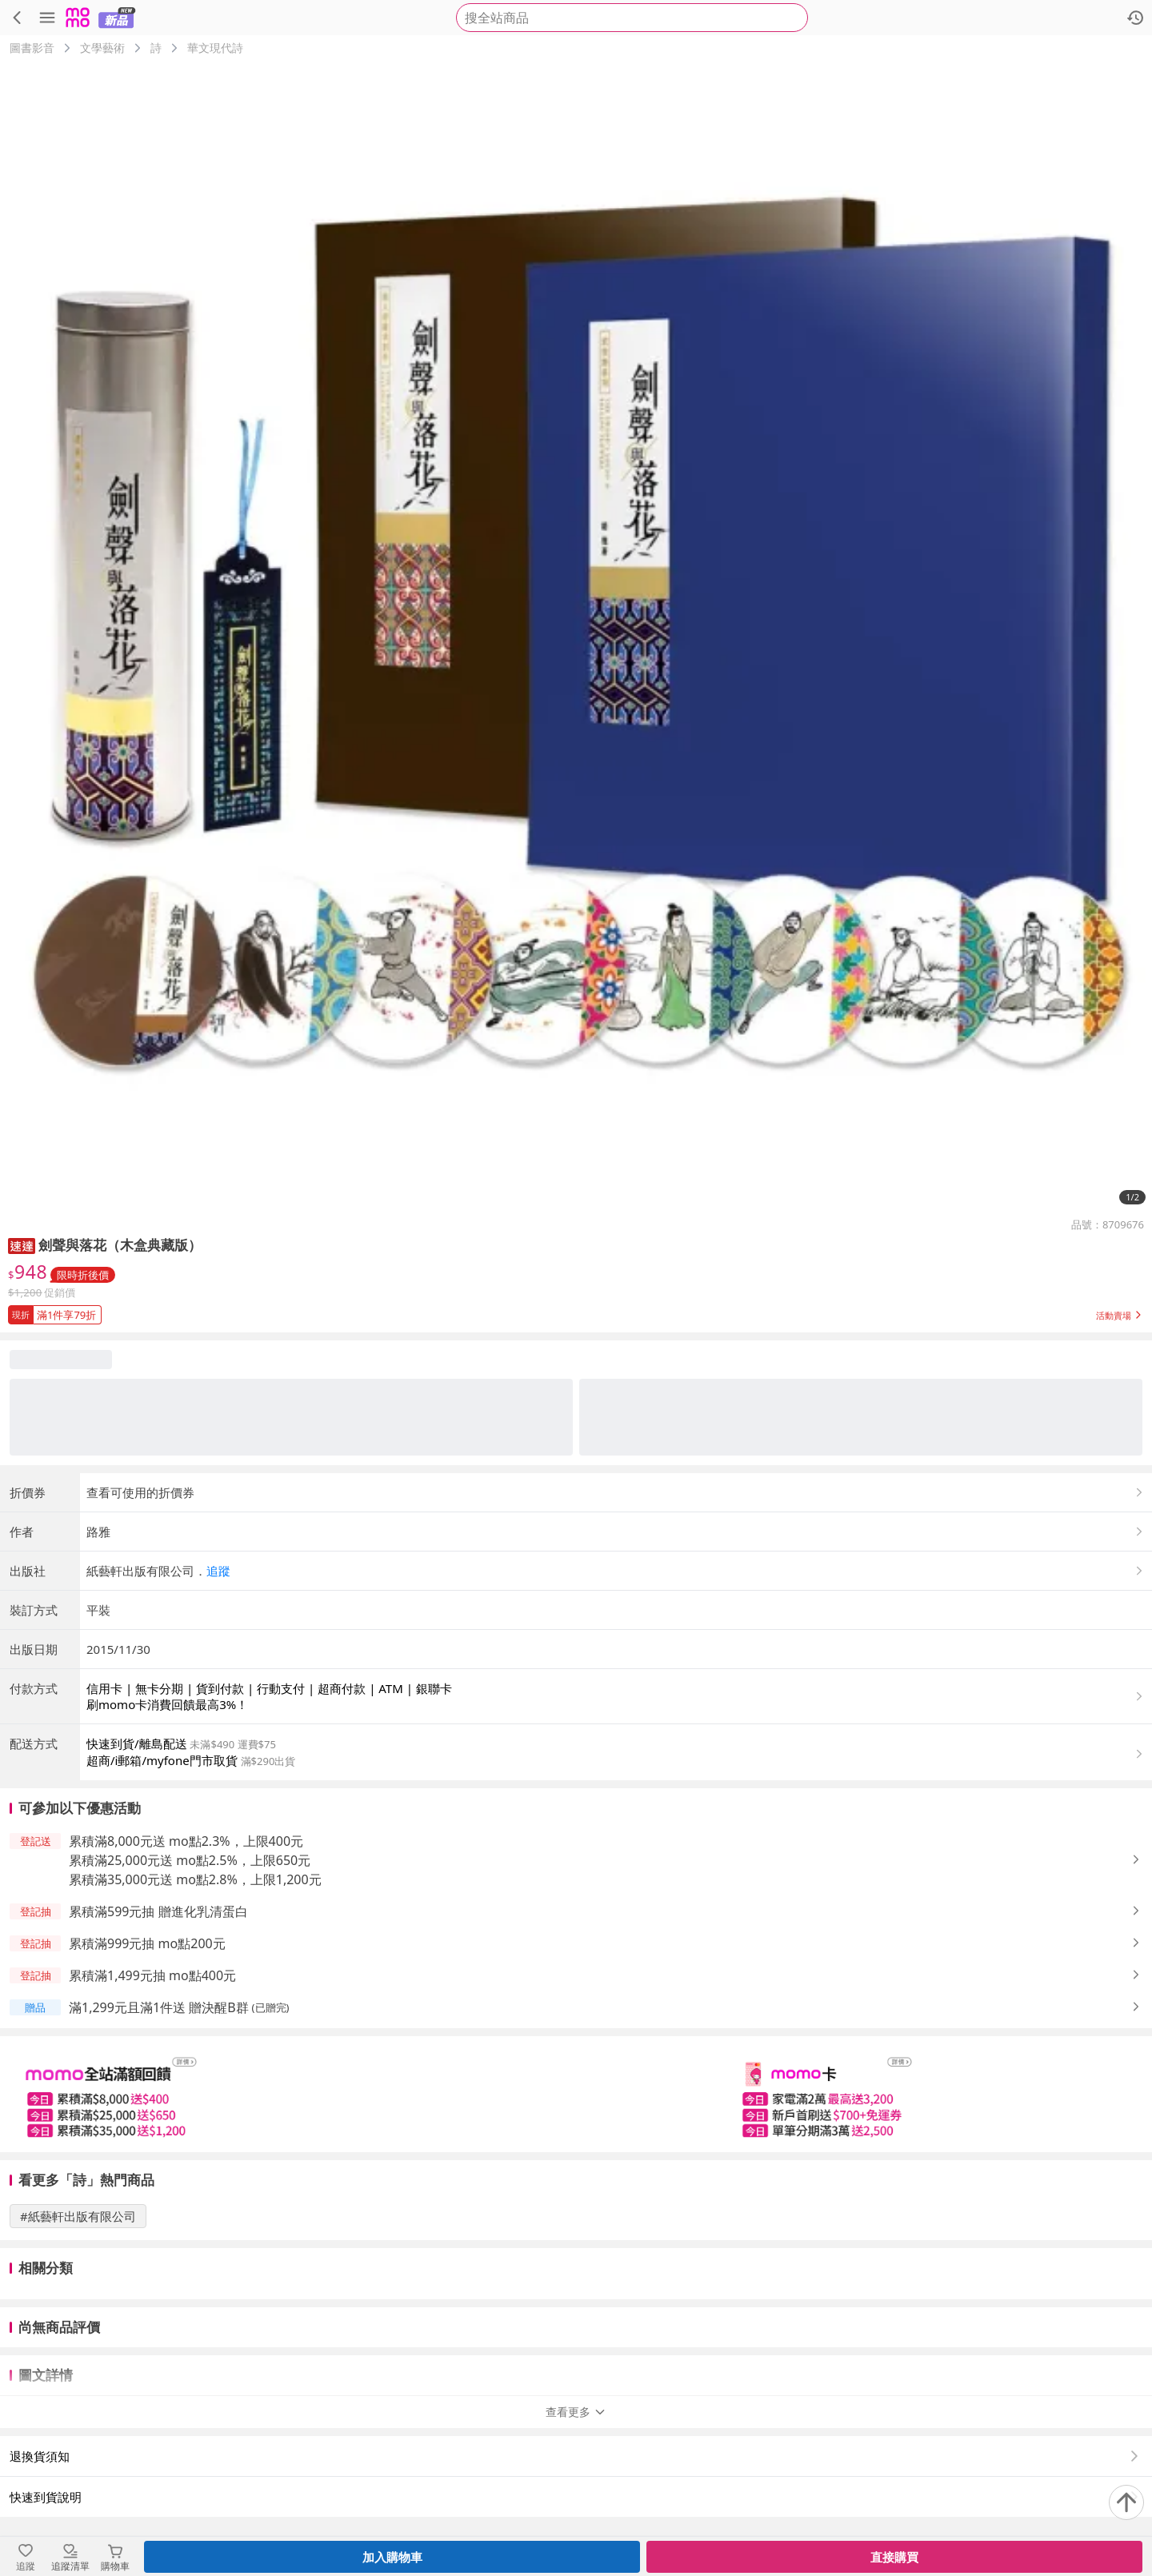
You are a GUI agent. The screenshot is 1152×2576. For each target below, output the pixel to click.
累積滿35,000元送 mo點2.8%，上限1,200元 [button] (195, 1879)
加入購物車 (392, 2557)
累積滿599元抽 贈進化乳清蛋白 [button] (158, 1911)
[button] (21, 1245)
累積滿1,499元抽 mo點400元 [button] (152, 1975)
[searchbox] (632, 17)
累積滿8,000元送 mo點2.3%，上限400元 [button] (186, 1841)
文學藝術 (102, 47)
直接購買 (894, 2557)
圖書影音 (32, 47)
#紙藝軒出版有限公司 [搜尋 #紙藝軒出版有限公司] (78, 2216)
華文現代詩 (215, 47)
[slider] (576, 2094)
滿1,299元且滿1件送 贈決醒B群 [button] (159, 2007)
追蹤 (218, 1571)
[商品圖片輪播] (576, 636)
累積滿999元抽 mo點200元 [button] (147, 1943)
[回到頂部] (1126, 2502)
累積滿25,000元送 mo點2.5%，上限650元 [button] (189, 1860)
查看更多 (576, 2411)
